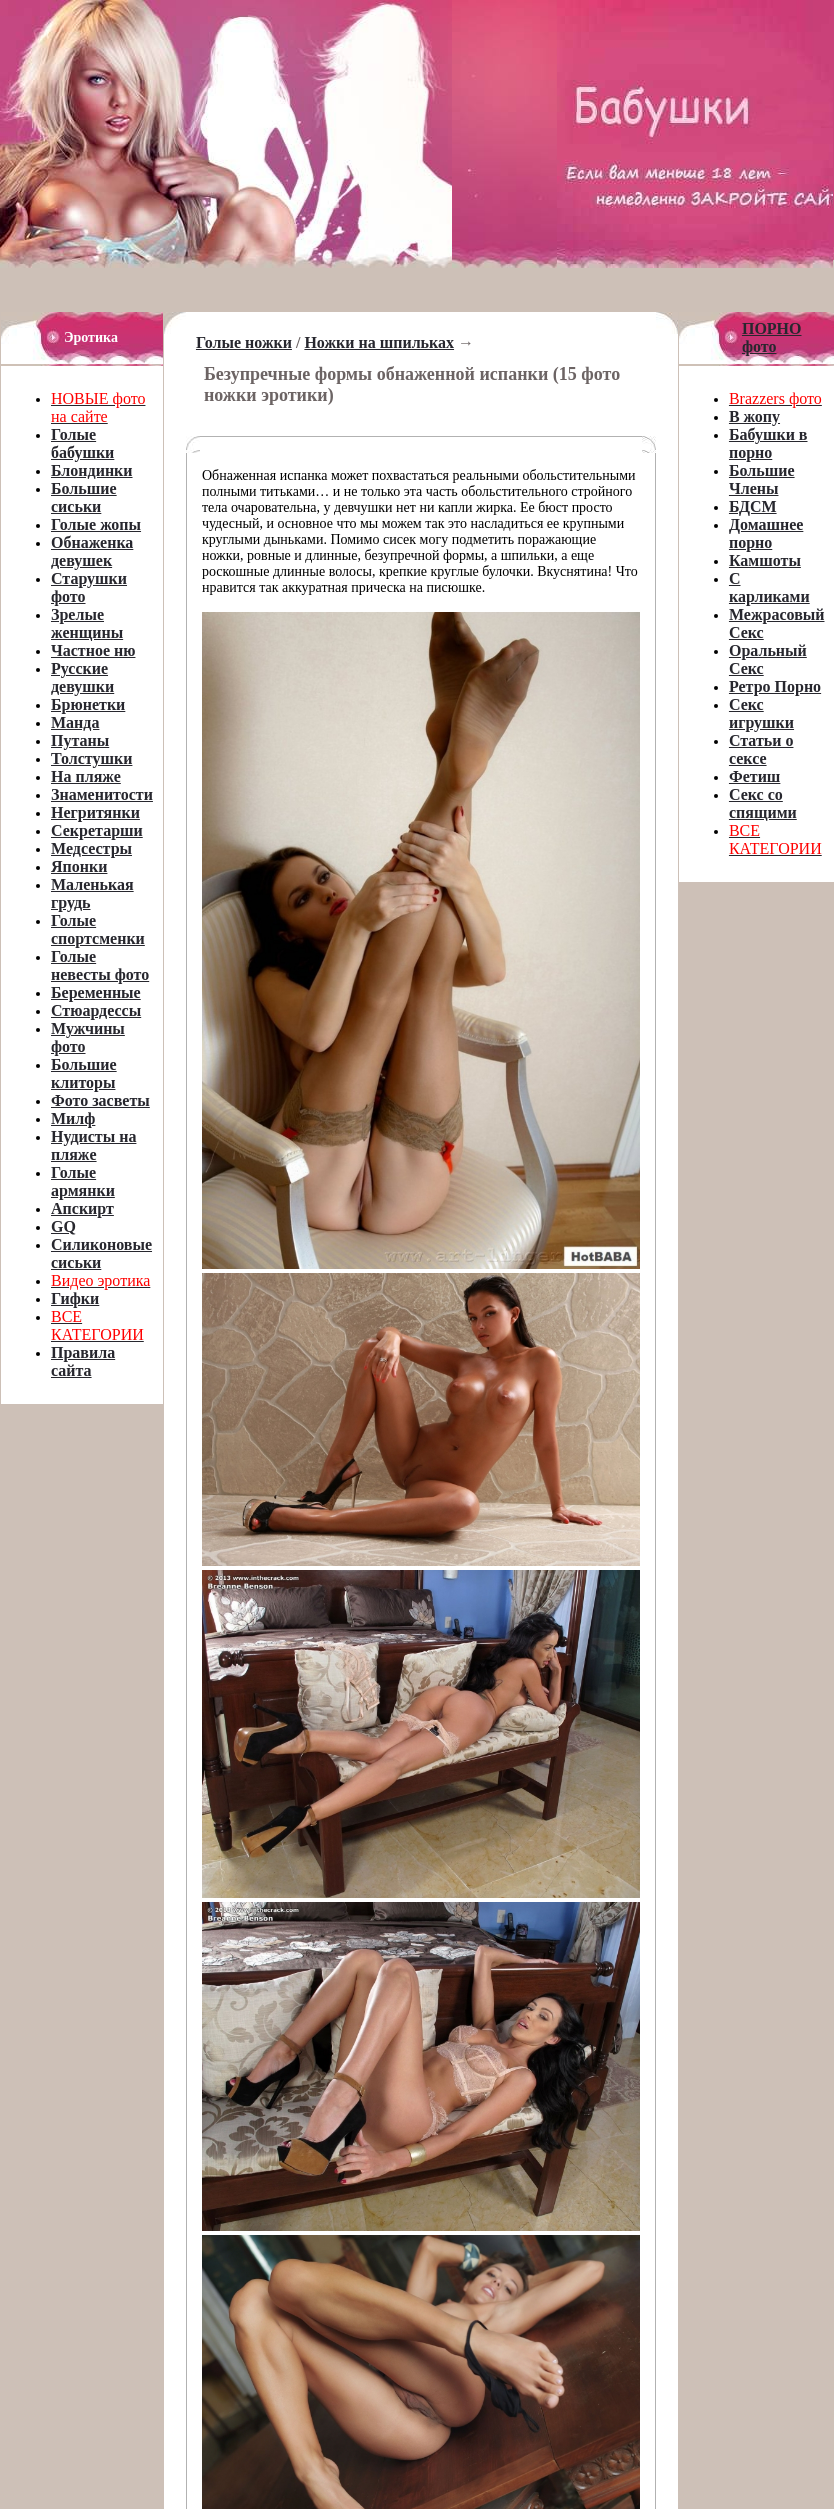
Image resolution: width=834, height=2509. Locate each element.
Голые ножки (244, 342)
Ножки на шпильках (379, 342)
